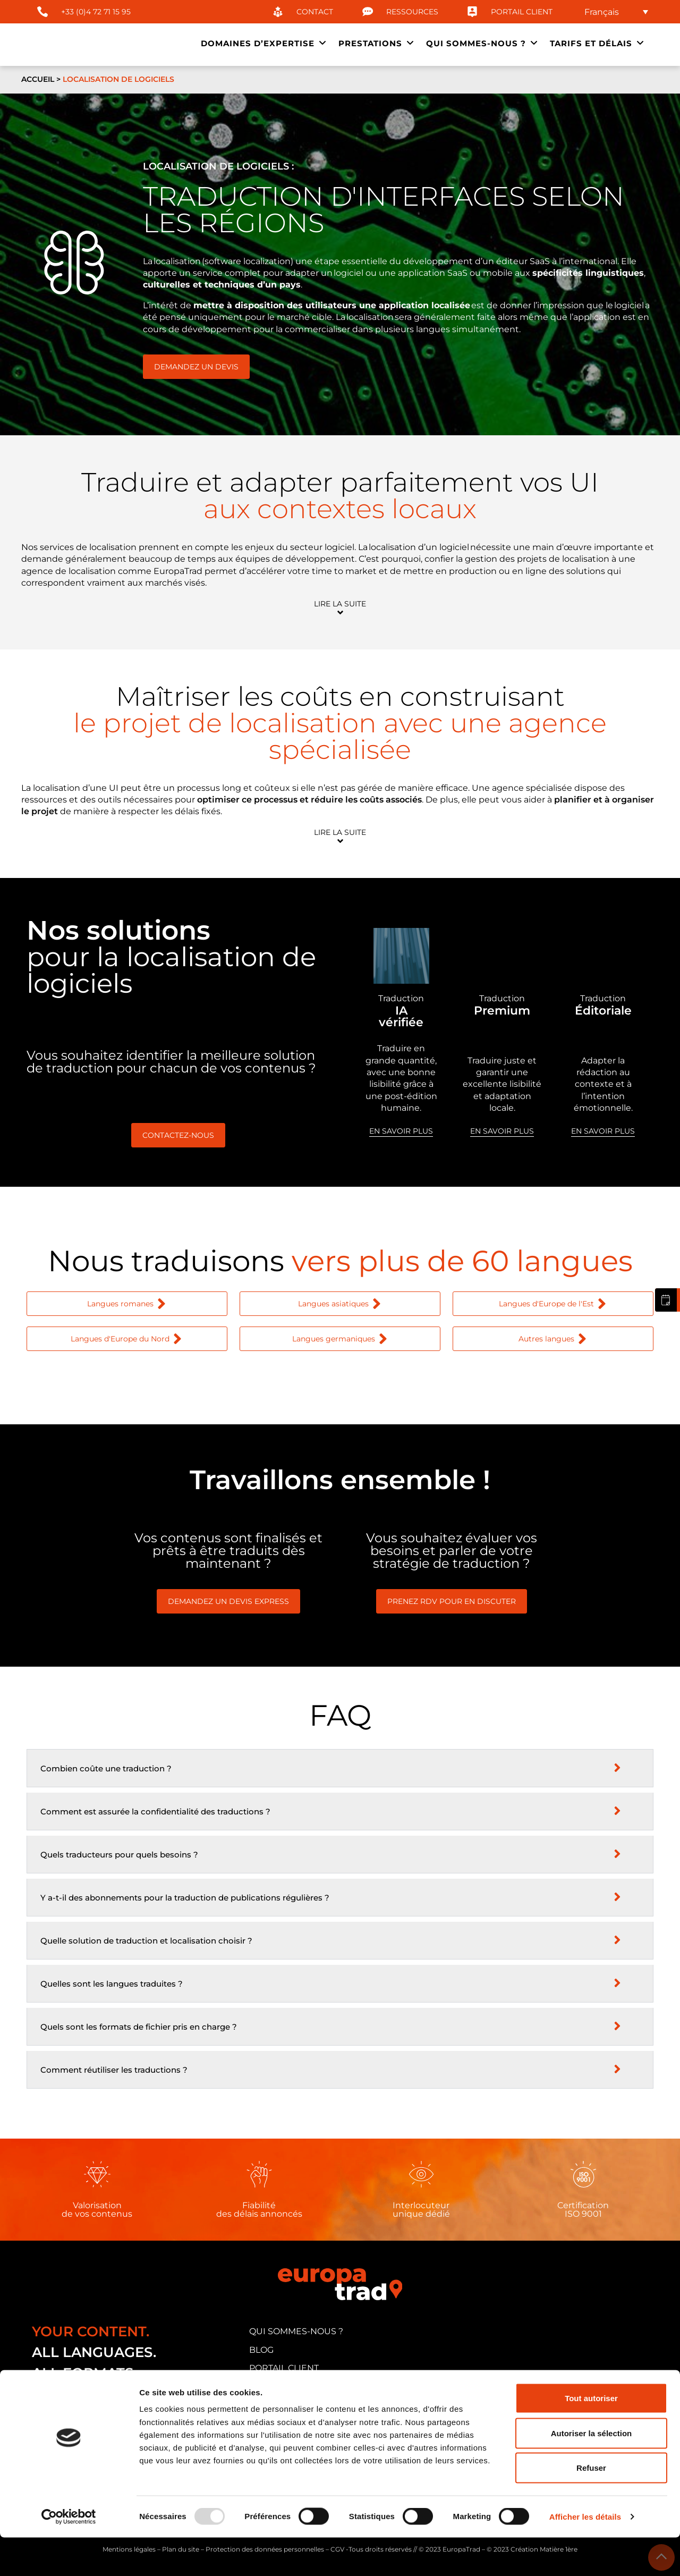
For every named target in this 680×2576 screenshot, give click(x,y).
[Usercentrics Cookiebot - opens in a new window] (68, 2555)
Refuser (591, 2506)
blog (261, 2350)
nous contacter (289, 2405)
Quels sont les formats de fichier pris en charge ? (138, 2027)
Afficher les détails (585, 2555)
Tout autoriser (591, 2436)
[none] (616, 12)
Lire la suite (340, 604)
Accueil (37, 79)
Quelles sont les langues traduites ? (111, 1984)
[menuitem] (616, 12)
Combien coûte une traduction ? (106, 1768)
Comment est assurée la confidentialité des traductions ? (155, 1811)
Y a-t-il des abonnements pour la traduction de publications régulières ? (184, 1898)
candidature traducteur (312, 2386)
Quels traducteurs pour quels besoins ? (119, 1855)
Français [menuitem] (601, 11)
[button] (340, 607)
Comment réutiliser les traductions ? (114, 2070)
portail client (284, 2368)
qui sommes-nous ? (296, 2331)
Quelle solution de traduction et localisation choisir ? (146, 1941)
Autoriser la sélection (591, 2471)
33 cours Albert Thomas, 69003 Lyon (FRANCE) (137, 2407)
